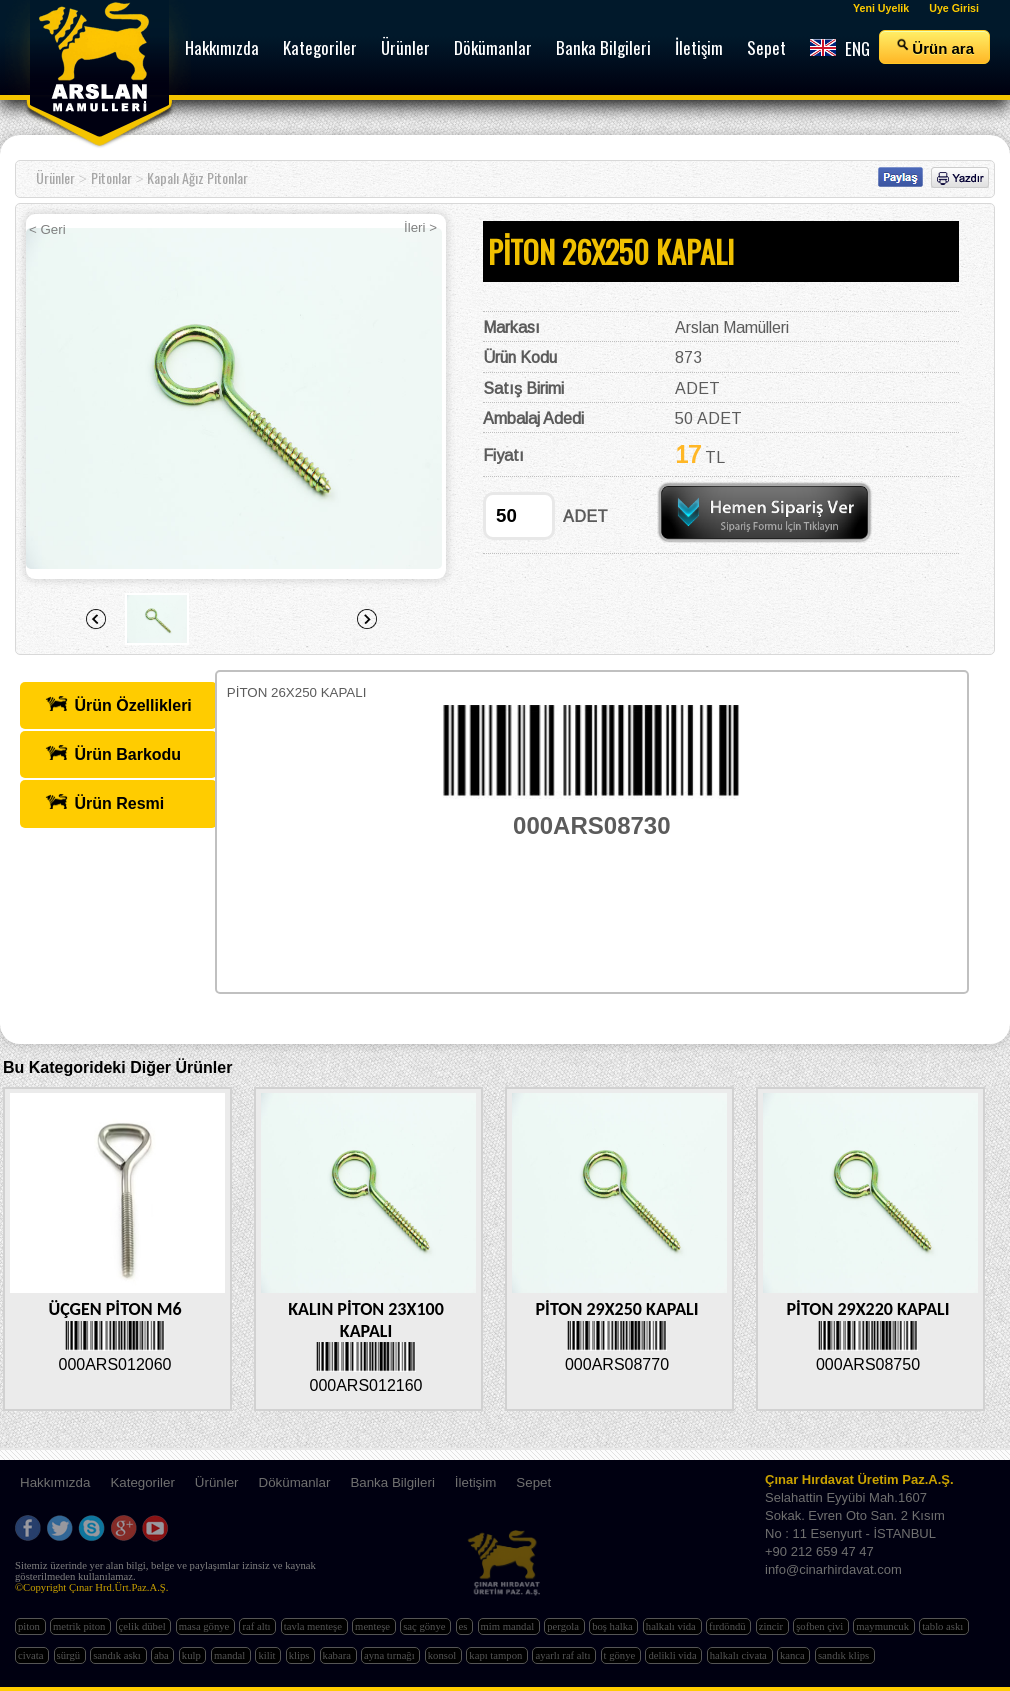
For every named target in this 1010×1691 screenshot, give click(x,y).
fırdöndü (728, 1626)
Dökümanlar (295, 1482)
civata (32, 1655)
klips (300, 1655)
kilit (268, 1655)
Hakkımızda (55, 1482)
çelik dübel (144, 1626)
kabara (338, 1655)
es (465, 1626)
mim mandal (509, 1626)
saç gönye (425, 1626)
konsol (443, 1655)
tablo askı (944, 1626)
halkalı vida (672, 1626)
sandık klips (845, 1655)
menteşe (374, 1626)
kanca (794, 1655)
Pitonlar (111, 177)
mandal (231, 1655)
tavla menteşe (314, 1626)
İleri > (420, 227)
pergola (564, 1626)
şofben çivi (821, 1626)
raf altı (257, 1626)
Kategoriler (142, 1482)
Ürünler (55, 177)
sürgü (70, 1655)
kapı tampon (497, 1655)
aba (162, 1655)
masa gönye (205, 1626)
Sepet (533, 1482)
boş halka (613, 1626)
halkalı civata (740, 1655)
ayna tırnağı (390, 1655)
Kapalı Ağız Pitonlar (197, 177)
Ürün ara (934, 47)
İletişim (475, 1482)
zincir (772, 1626)
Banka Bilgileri (392, 1482)
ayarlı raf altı (564, 1655)
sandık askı (118, 1655)
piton (30, 1626)
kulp (193, 1655)
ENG (840, 48)
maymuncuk (883, 1626)
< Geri (47, 229)
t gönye (621, 1655)
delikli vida (673, 1655)
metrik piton (80, 1626)
